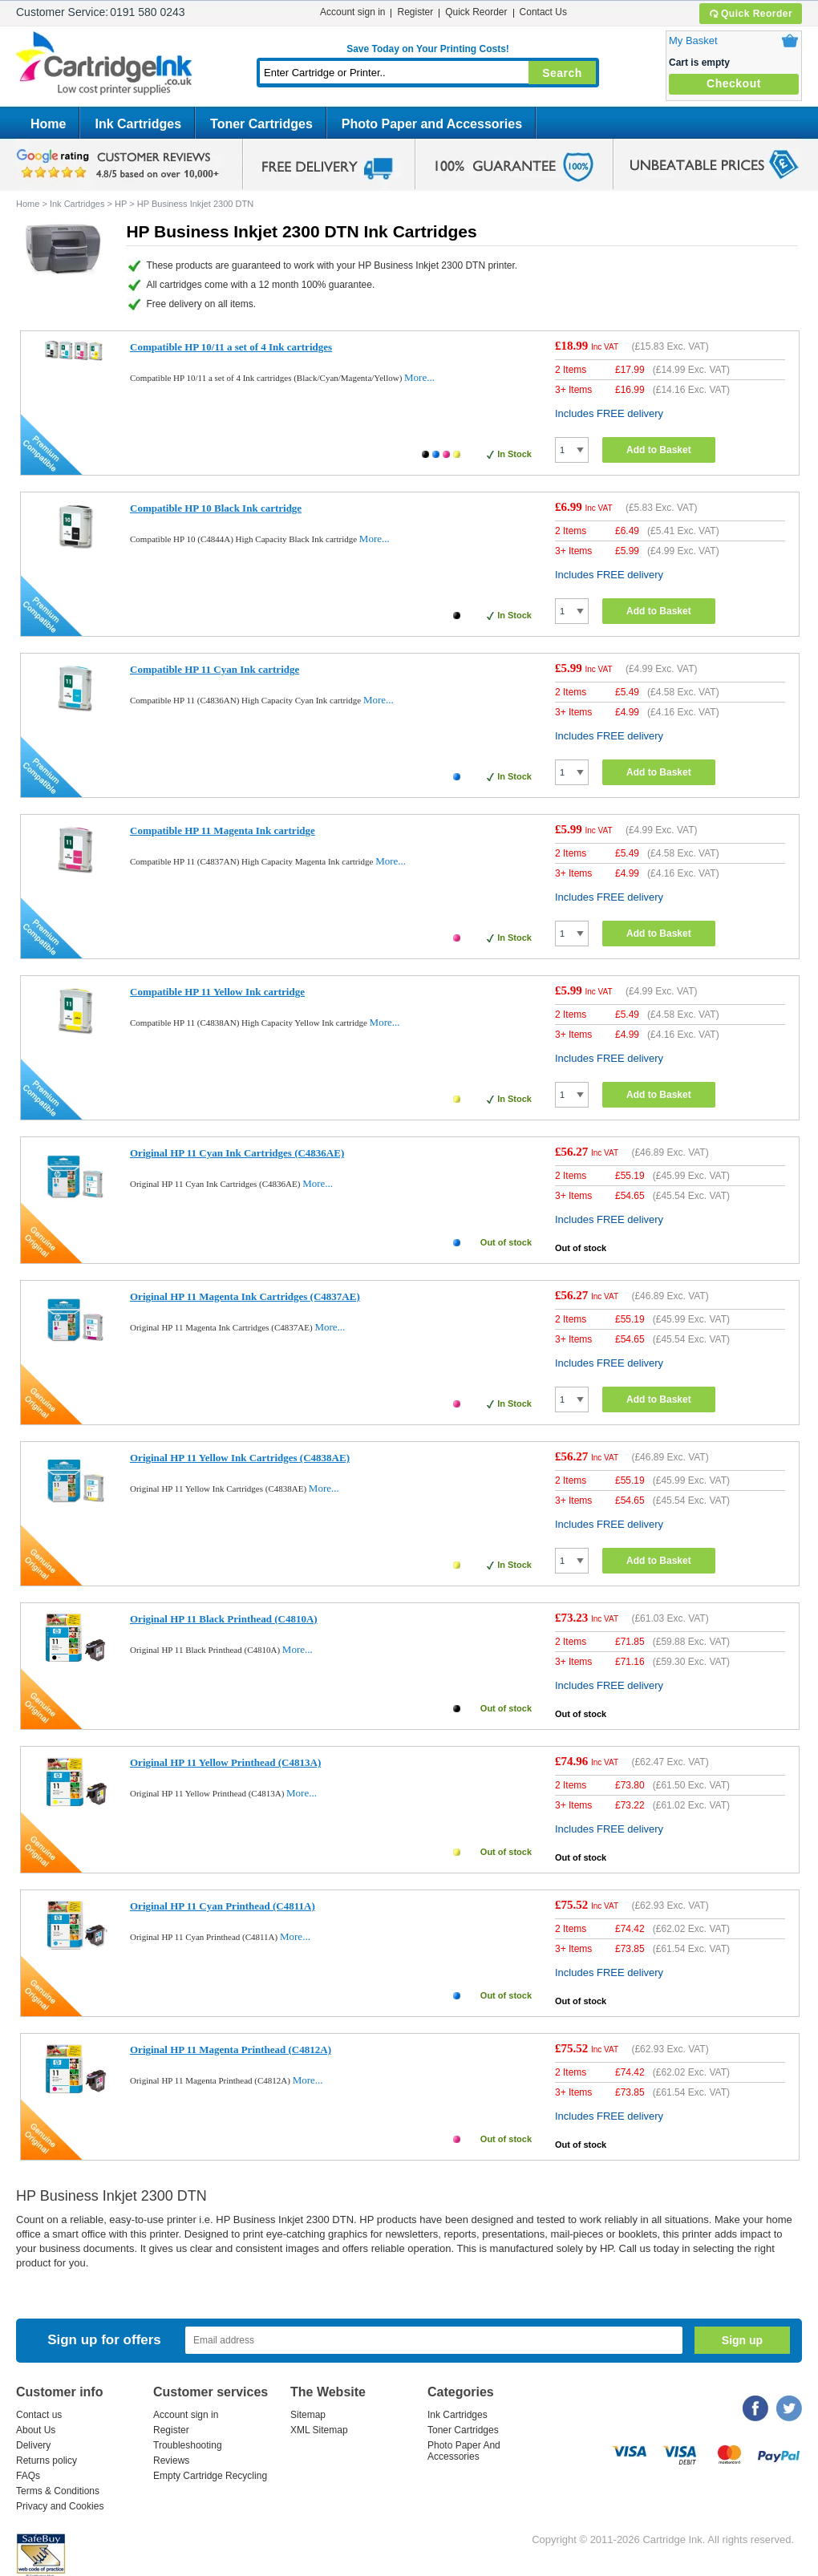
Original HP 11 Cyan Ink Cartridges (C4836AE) (237, 1153)
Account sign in (352, 12)
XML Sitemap (319, 2430)
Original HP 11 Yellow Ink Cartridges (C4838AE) (240, 1458)
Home (48, 124)
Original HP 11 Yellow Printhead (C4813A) (225, 1762)
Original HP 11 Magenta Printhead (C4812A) (230, 2049)
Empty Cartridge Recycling (210, 2475)
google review (120, 164)
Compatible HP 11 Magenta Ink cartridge (222, 830)
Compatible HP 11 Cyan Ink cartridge (214, 669)
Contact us (39, 2414)
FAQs (28, 2475)
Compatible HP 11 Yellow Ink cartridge (217, 992)
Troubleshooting (187, 2445)
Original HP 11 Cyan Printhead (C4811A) (222, 1906)
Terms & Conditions (57, 2491)
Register (415, 12)
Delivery (33, 2445)
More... (419, 377)
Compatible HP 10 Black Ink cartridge (216, 508)
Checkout (734, 83)
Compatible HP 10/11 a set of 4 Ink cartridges (231, 347)
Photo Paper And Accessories (463, 2451)
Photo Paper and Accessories (432, 124)
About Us (35, 2430)
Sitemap (308, 2414)
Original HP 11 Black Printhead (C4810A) (224, 1619)
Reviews (171, 2460)
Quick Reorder (750, 13)
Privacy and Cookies (59, 2506)
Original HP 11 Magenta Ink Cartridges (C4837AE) (245, 1296)
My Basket (693, 40)
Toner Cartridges (261, 124)
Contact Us (543, 12)
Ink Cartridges (138, 124)
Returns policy (46, 2460)
